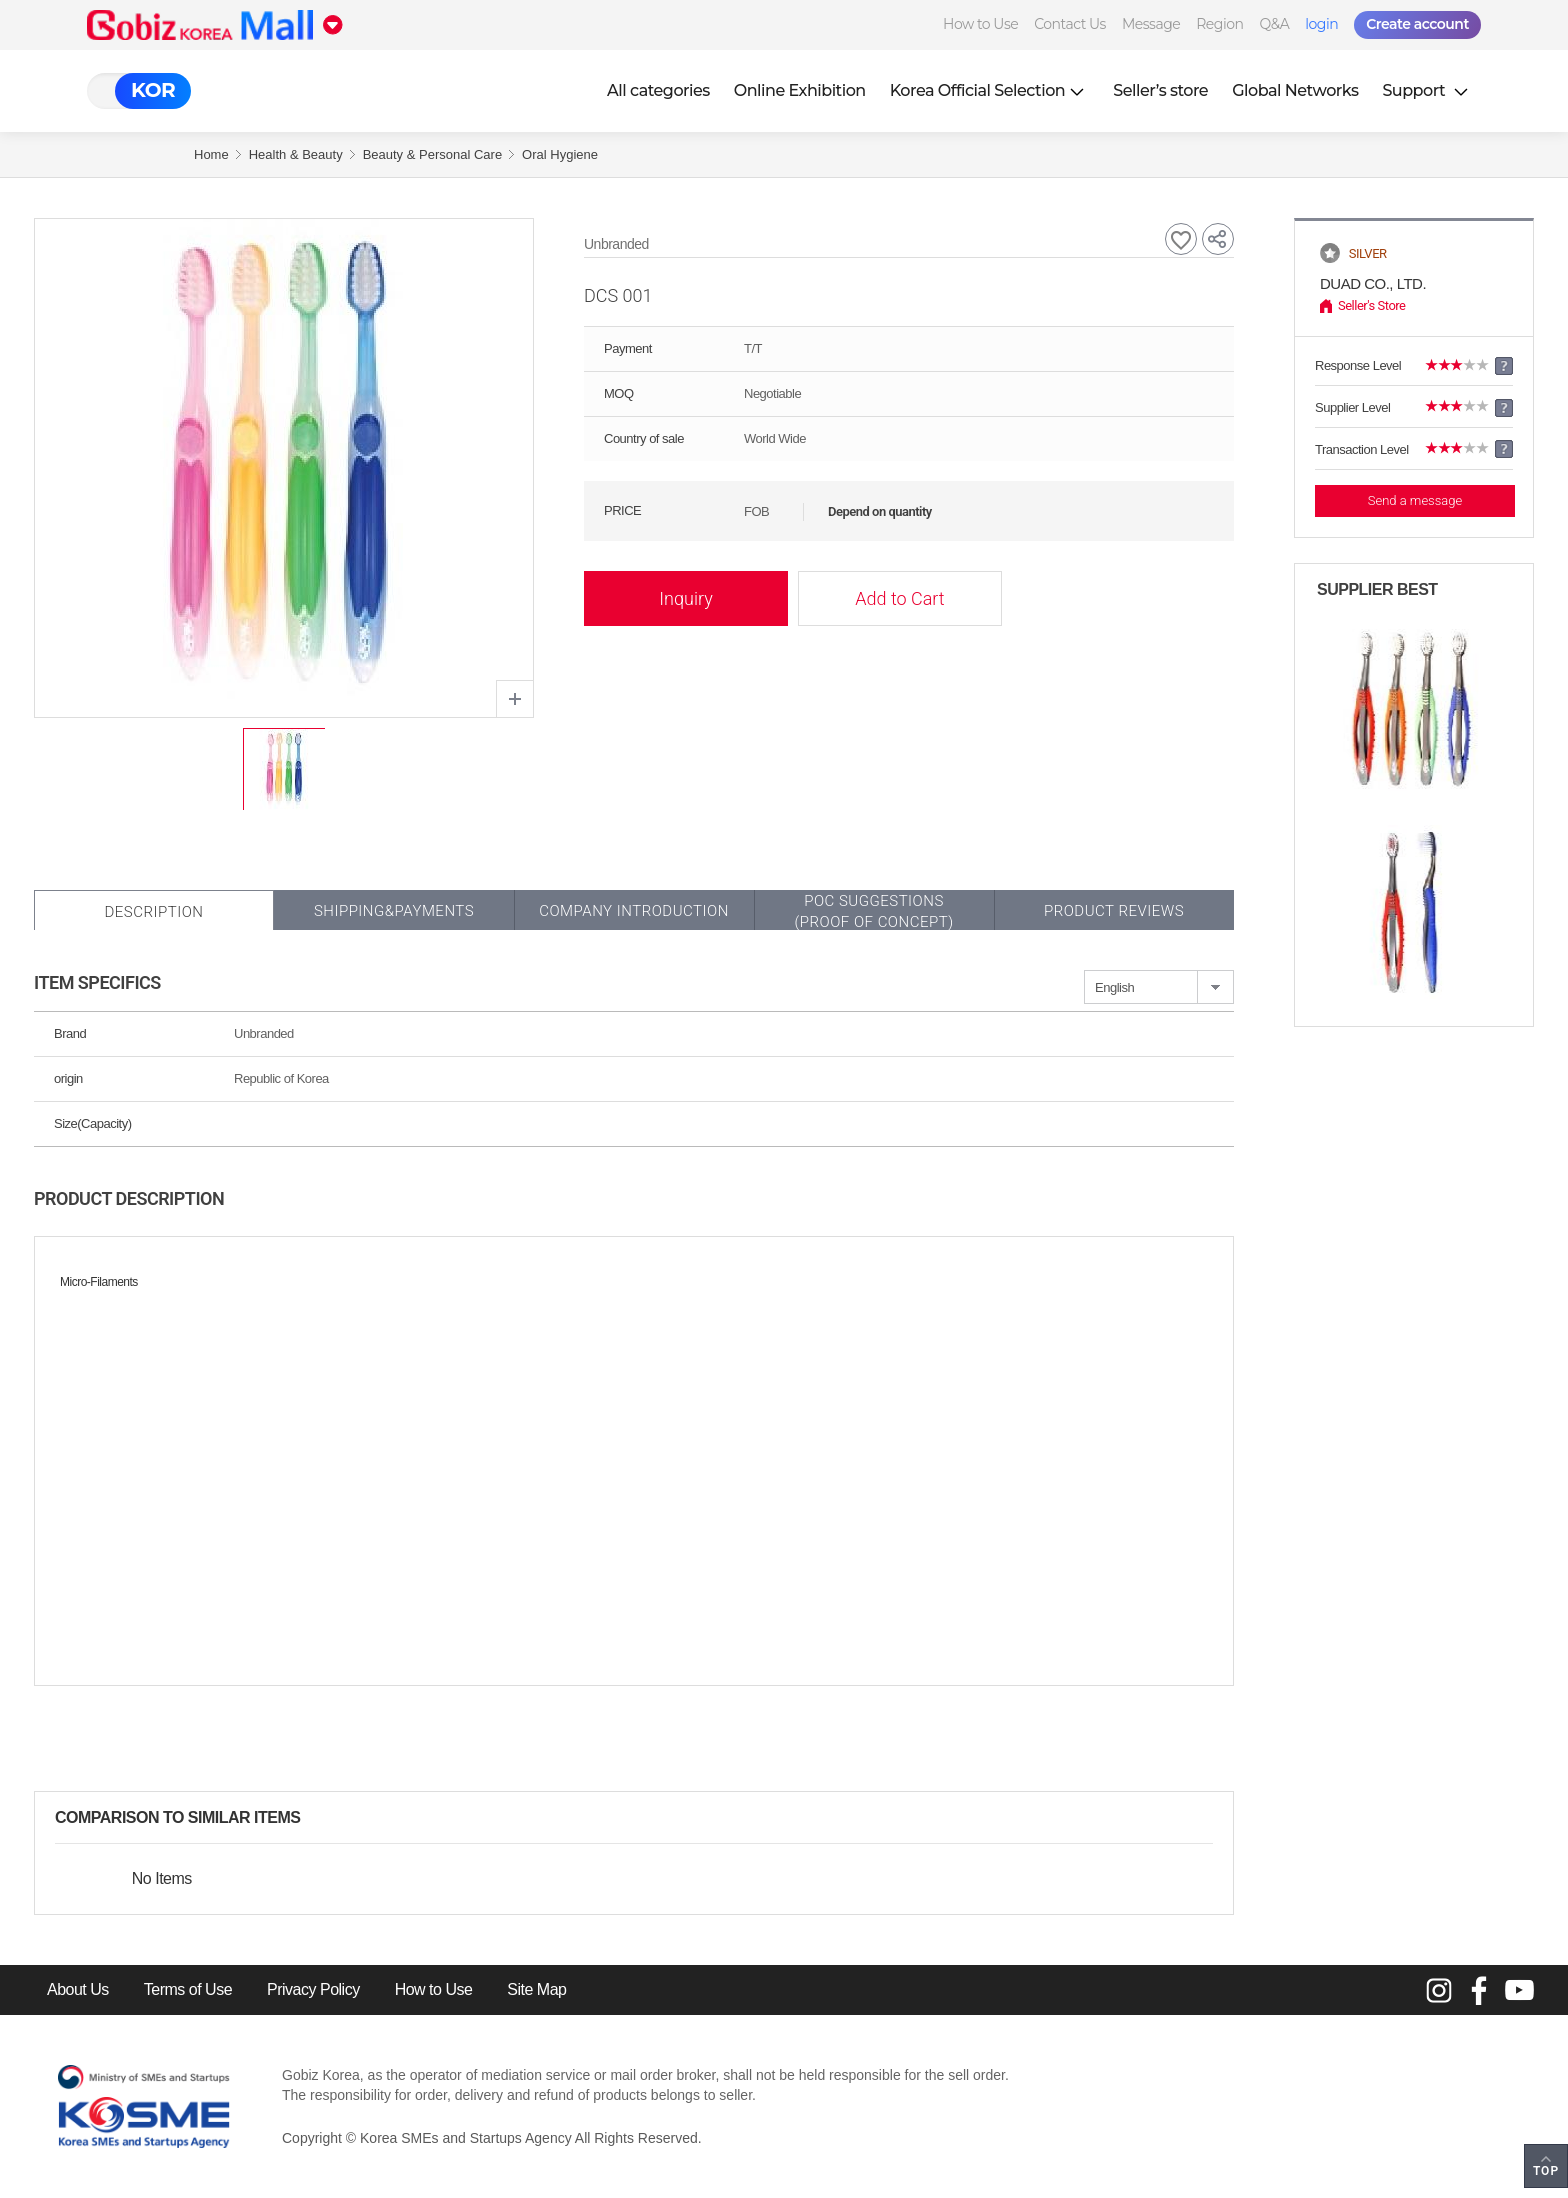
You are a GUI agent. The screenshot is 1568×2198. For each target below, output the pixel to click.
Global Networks (1295, 90)
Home (211, 154)
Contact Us (1070, 24)
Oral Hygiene (560, 154)
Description (153, 912)
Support (1427, 90)
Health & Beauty (296, 154)
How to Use (980, 24)
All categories (658, 90)
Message (1151, 24)
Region (1219, 24)
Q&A (1274, 24)
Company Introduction (634, 911)
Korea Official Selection (990, 90)
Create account (1417, 24)
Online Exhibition (800, 90)
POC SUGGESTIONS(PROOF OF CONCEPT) (873, 911)
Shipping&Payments (394, 911)
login (1321, 24)
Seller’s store (1160, 90)
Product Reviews (1114, 911)
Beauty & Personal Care (432, 154)
